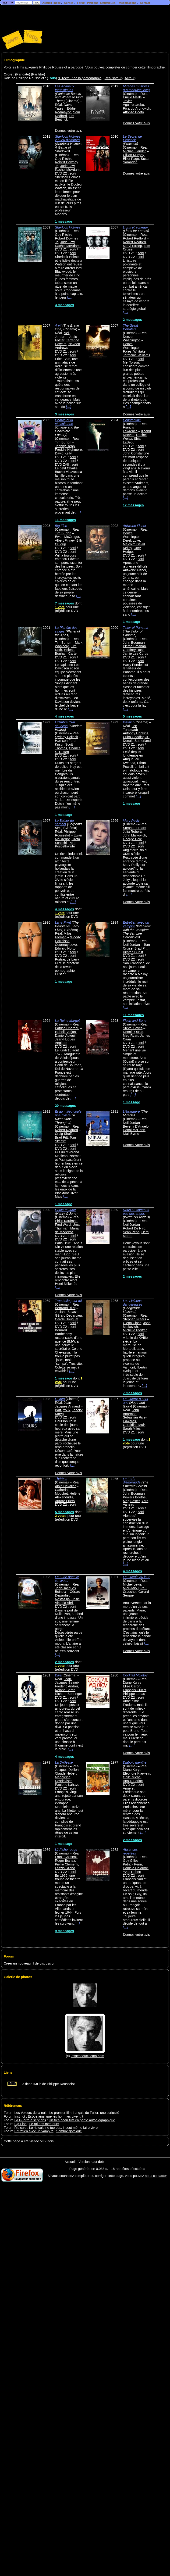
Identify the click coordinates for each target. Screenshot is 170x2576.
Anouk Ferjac (133, 1781)
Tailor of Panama (135, 627)
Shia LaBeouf (132, 440)
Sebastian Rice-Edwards (135, 1419)
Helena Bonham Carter (66, 651)
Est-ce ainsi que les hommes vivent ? (55, 2116)
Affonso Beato (133, 112)
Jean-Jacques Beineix (65, 1590)
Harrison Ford (65, 741)
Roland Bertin (65, 1690)
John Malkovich (134, 835)
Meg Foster (131, 1501)
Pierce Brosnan (134, 646)
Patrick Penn (132, 1864)
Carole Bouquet (66, 1319)
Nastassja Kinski (67, 1599)
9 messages (64, 1931)
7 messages (64, 603)
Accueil (47, 2)
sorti (73, 173)
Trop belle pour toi (68, 1301)
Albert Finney (64, 540)
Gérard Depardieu (68, 1315)
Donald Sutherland (137, 741)
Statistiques (108, 2)
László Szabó (65, 1868)
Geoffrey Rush (134, 650)
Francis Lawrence (130, 429)
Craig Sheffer (64, 1134)
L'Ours (60, 1399)
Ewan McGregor (67, 537)
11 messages (65, 520)
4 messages (64, 716)
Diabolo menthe (134, 1762)
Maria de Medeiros (67, 1230)
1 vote (60, 607)
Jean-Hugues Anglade (65, 1041)
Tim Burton (63, 442)
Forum (81, 2)
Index (58, 2)
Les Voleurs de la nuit (30, 2113)
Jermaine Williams (136, 355)
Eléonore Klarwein (136, 1773)
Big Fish (61, 526)
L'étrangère (131, 1111)
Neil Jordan (62, 335)
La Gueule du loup (136, 1577)
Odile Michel (132, 1777)
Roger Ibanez (65, 1860)
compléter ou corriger (121, 67)
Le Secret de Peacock (132, 138)
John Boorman (134, 642)
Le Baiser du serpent (64, 822)
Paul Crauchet (135, 1590)
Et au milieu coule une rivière (68, 1113)
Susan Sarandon (136, 160)
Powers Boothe (134, 1497)
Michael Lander (134, 151)
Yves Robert (132, 1872)
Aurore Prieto (65, 1501)
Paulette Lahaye (67, 1784)
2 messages (132, 320)
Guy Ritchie (63, 159)
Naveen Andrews (67, 346)
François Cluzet (134, 1690)
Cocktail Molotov (135, 1675)
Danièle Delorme (135, 1868)
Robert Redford (134, 238)
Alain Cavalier (65, 1486)
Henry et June (65, 1210)
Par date (22, 74)
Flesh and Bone (134, 1020)
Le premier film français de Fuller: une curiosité (84, 2113)
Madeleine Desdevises (63, 1779)
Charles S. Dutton (68, 750)
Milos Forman (63, 935)
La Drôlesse (64, 1762)
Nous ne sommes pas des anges (136, 1211)
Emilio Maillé (132, 97)
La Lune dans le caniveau (67, 1579)
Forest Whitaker (134, 351)
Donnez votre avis (68, 130)
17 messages (133, 505)
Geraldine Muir (134, 1425)
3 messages (64, 305)
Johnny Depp (65, 446)
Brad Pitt (141, 948)
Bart (58, 1410)
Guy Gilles (130, 1860)
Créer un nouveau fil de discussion (29, 1963)
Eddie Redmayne (65, 110)
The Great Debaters (130, 327)
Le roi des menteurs (44, 2124)
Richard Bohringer (68, 1694)
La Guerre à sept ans (30, 2120)
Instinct (128, 722)
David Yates (63, 106)
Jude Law (67, 166)
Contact (145, 2)
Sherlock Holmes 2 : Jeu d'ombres (67, 138)
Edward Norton (66, 948)
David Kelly (63, 453)
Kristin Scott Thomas (64, 746)
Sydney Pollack (66, 737)
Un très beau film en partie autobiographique (82, 2120)
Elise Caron (131, 1686)
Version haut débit (91, 2162)
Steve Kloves (132, 1028)
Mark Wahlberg (68, 644)
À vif (58, 325)
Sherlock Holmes (67, 227)
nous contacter (156, 2176)
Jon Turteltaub (130, 728)
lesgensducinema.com (87, 2056)
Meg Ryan (130, 1035)
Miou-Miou (130, 1588)
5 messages (132, 716)
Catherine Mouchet (62, 1491)
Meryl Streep (132, 246)
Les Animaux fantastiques (64, 88)
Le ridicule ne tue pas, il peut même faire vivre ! (64, 2127)
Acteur (130, 78)
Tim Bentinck (64, 117)
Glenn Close (132, 1323)
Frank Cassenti (66, 1857)
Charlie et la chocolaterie (64, 422)
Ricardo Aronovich (136, 108)
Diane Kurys (132, 1682)
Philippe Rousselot (65, 833)
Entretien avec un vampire (33, 2131)
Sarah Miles (132, 1428)
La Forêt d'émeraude (132, 1480)
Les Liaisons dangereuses (132, 1302)
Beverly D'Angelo (136, 1126)
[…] (69, 297)
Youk (66, 1410)
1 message (63, 221)
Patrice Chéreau (67, 1028)
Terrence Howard (67, 342)
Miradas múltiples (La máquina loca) (136, 88)
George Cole (132, 839)
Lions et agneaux (136, 227)
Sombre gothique (69, 2131)
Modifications (128, 2)
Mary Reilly (131, 820)
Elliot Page (131, 159)
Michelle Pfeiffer (135, 1330)
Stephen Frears (134, 828)
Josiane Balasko (67, 1312)
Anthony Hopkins (135, 733)
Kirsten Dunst (133, 952)
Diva (58, 1675)
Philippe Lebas (134, 1694)
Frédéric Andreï (66, 1686)
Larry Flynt (63, 922)
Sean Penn (131, 1232)
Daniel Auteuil (65, 1035)
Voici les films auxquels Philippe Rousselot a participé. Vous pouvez (55, 67)
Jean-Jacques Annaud (67, 1404)
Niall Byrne (131, 1134)
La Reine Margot (67, 1020)
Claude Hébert (66, 1773)
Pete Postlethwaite (65, 844)
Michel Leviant (133, 1584)
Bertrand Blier (65, 1308)
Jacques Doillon (67, 1770)
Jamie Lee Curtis (135, 653)
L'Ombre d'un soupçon (65, 724)
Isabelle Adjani (66, 1032)
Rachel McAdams (68, 169)
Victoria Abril (64, 1603)
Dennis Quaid (133, 1032)
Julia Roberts (132, 831)
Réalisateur (113, 78)
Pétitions (93, 2)
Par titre (38, 74)
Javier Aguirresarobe (133, 103)
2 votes (61, 1516)
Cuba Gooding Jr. (136, 737)
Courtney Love (66, 945)
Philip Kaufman (66, 1221)
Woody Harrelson (68, 939)
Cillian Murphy (133, 155)
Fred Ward (63, 1224)
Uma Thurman (67, 1226)
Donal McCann (134, 1130)
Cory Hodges (132, 550)
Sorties (69, 2)
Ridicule (20, 2127)
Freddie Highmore (68, 449)
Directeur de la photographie (80, 78)
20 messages (65, 1106)
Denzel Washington (131, 338)
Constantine (132, 420)
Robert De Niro (134, 1228)
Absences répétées (130, 1851)
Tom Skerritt (65, 1139)
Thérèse (61, 1479)
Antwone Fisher (134, 526)
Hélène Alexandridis (67, 1495)
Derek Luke (131, 540)
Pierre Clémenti (66, 1864)
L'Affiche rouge (66, 1849)
